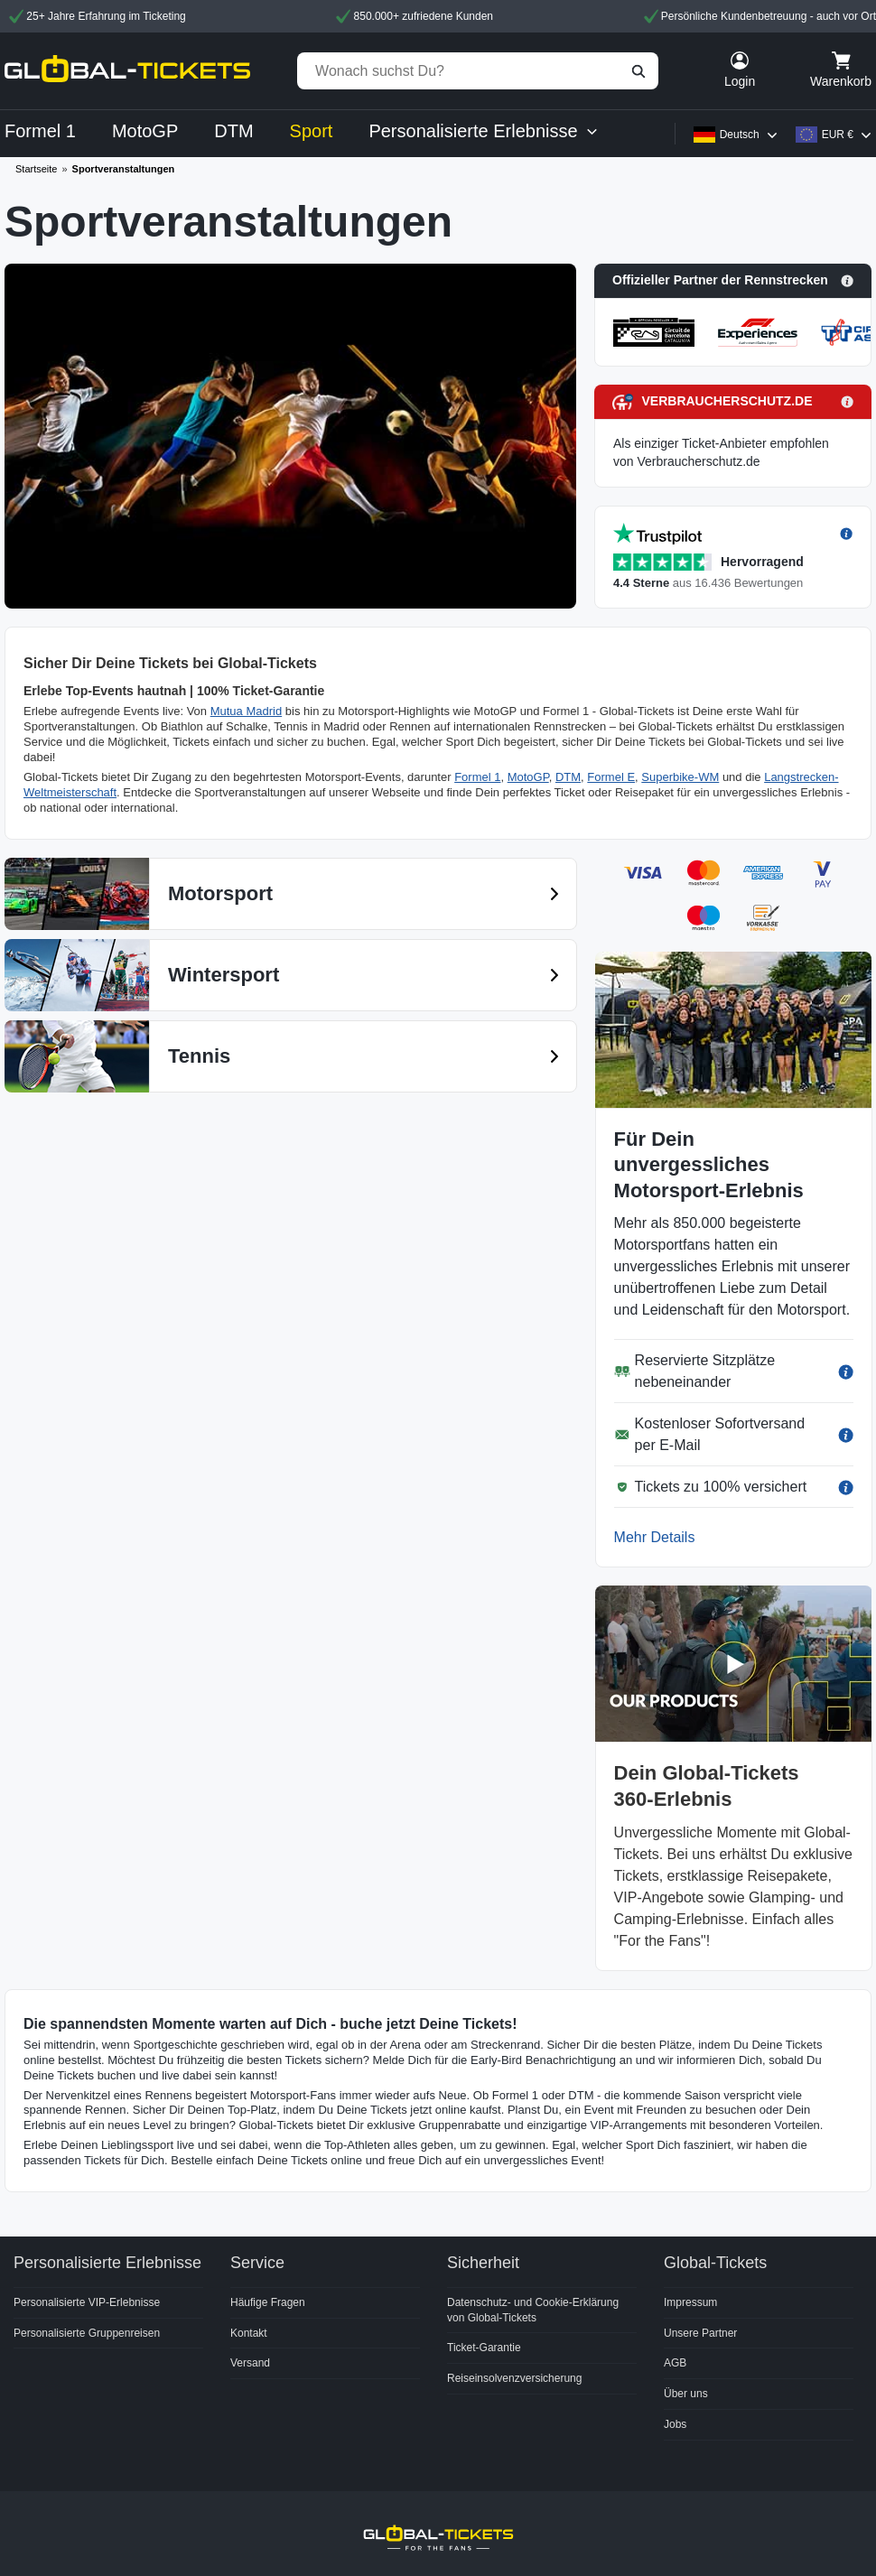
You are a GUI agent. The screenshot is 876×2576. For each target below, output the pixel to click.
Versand (250, 2363)
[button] (732, 281)
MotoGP (528, 777)
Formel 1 (477, 777)
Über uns (686, 2393)
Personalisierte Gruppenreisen (87, 2333)
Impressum (690, 2302)
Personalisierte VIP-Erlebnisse (87, 2302)
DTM (568, 777)
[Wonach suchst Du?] (477, 70)
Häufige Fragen (267, 2302)
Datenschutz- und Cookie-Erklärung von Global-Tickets (533, 2310)
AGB (675, 2363)
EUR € (837, 134)
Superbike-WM (680, 777)
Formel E (611, 777)
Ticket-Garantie (484, 2347)
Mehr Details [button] (654, 1537)
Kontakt (248, 2333)
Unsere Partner (700, 2333)
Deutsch (740, 134)
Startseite (36, 168)
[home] (127, 71)
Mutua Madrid (246, 711)
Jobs (675, 2424)
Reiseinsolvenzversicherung (514, 2378)
